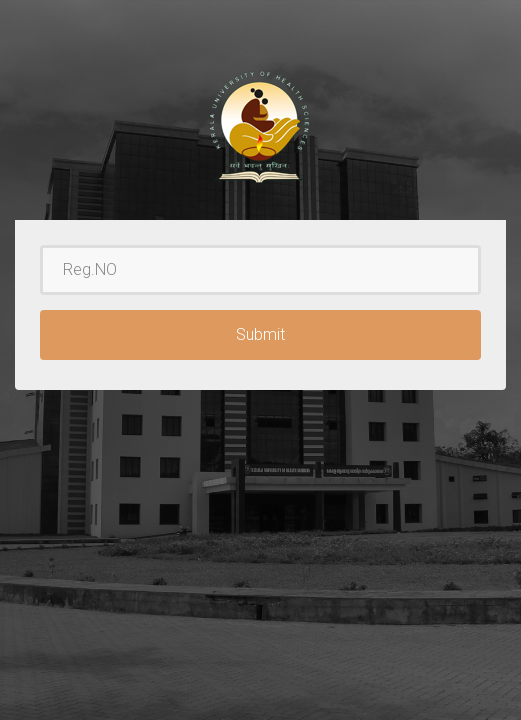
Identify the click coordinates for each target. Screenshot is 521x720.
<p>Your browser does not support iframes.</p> (260, 360)
